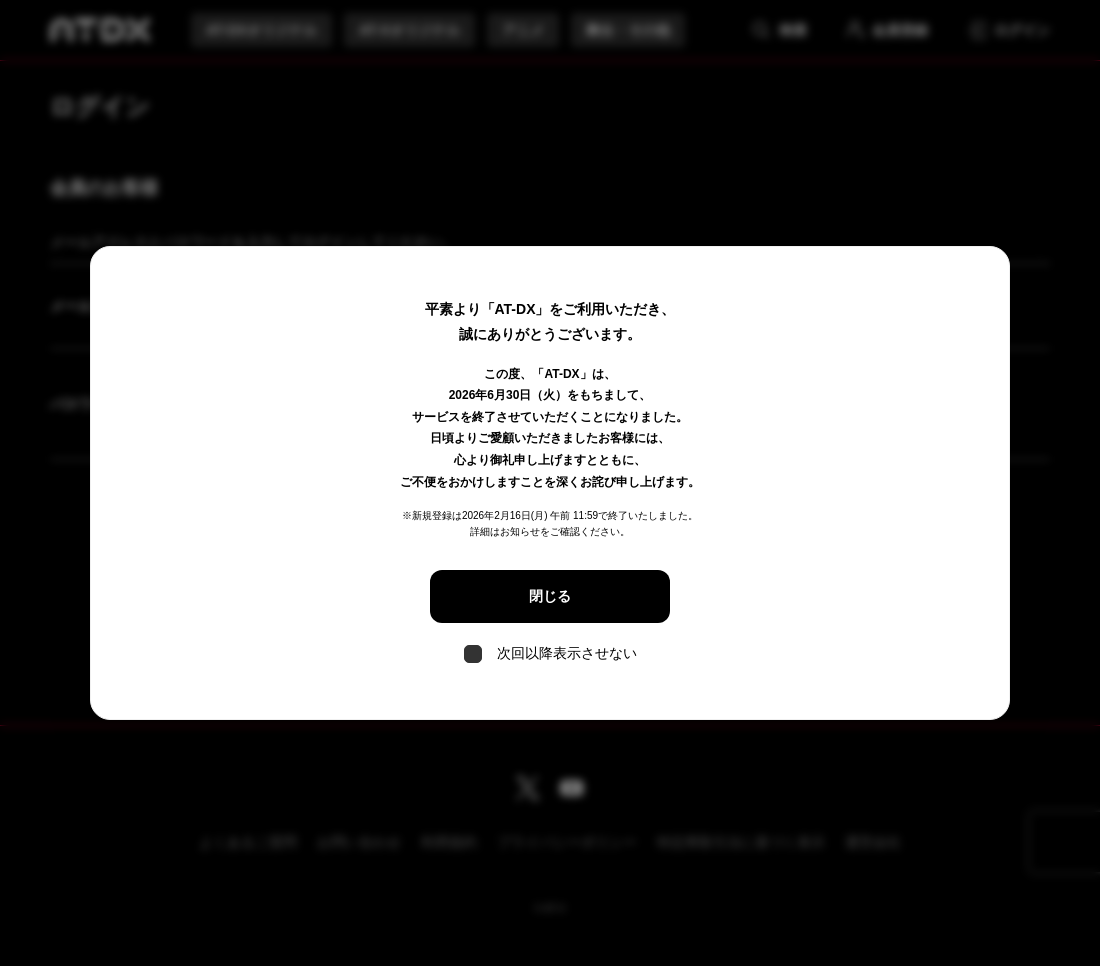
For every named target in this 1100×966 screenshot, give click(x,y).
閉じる (550, 596)
